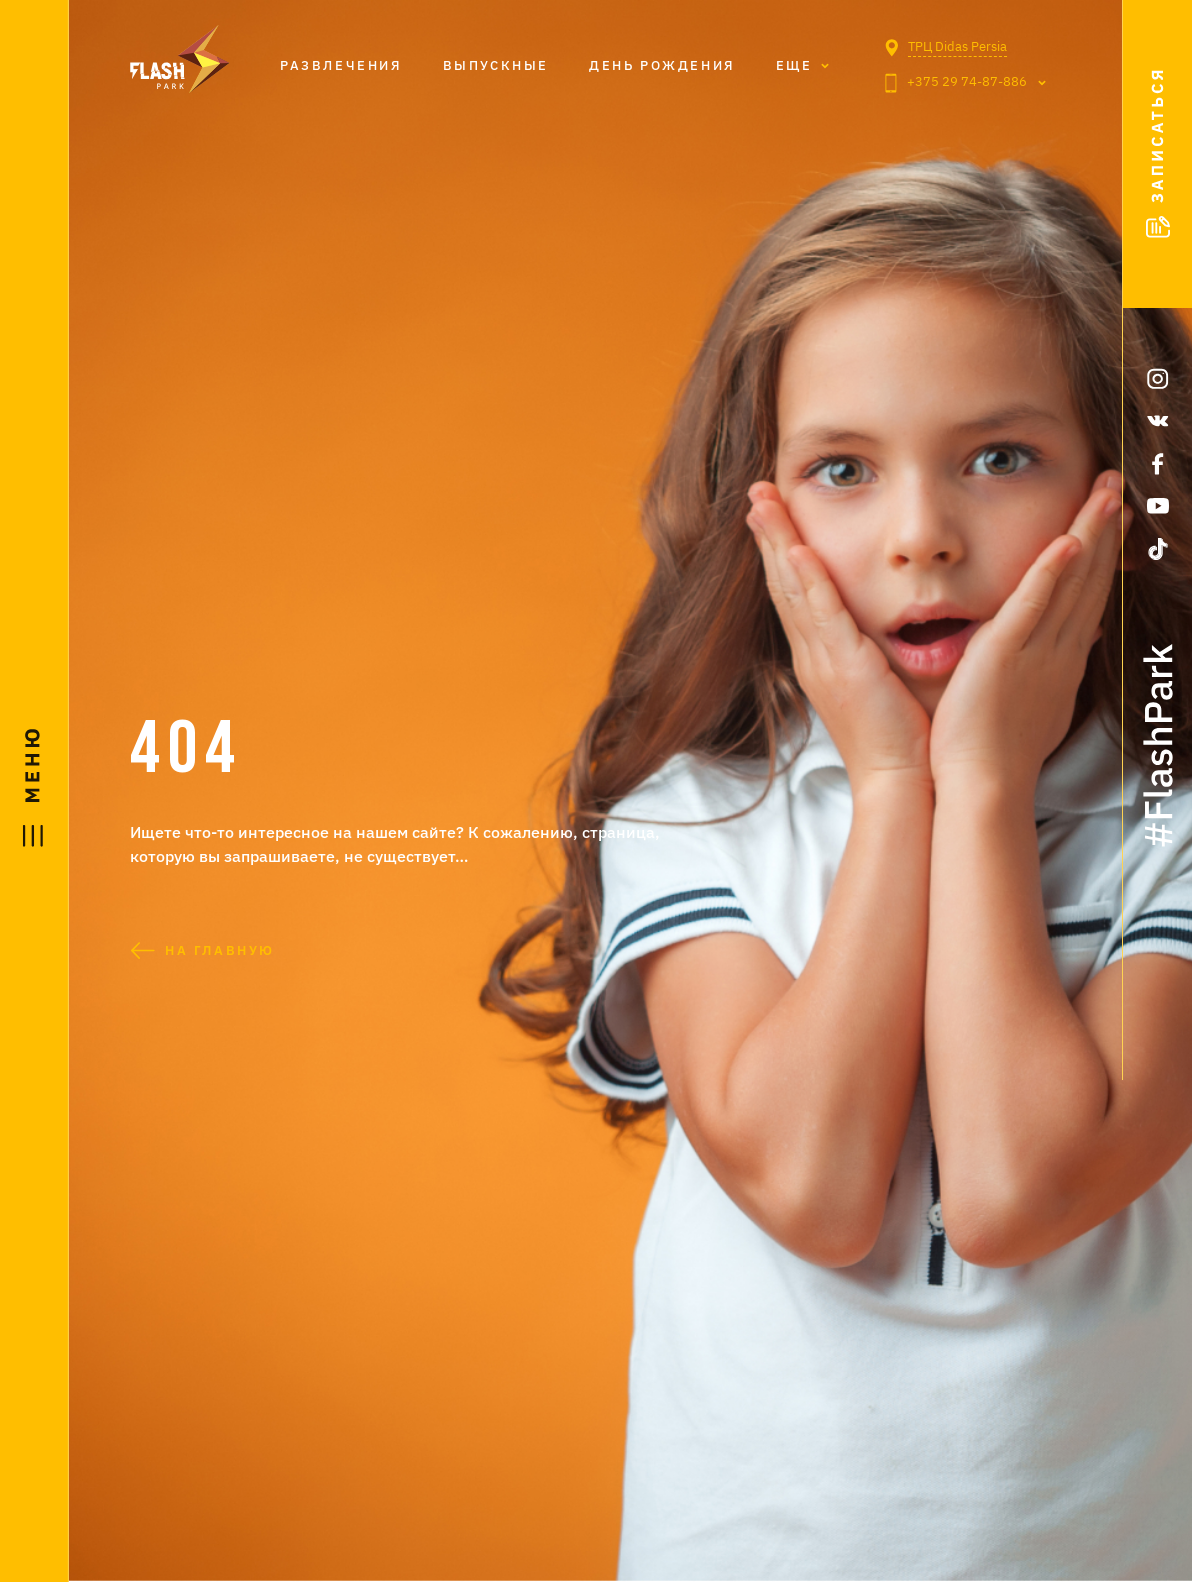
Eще (794, 65)
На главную (202, 950)
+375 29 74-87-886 (956, 83)
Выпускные (496, 65)
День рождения (662, 65)
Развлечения (341, 65)
